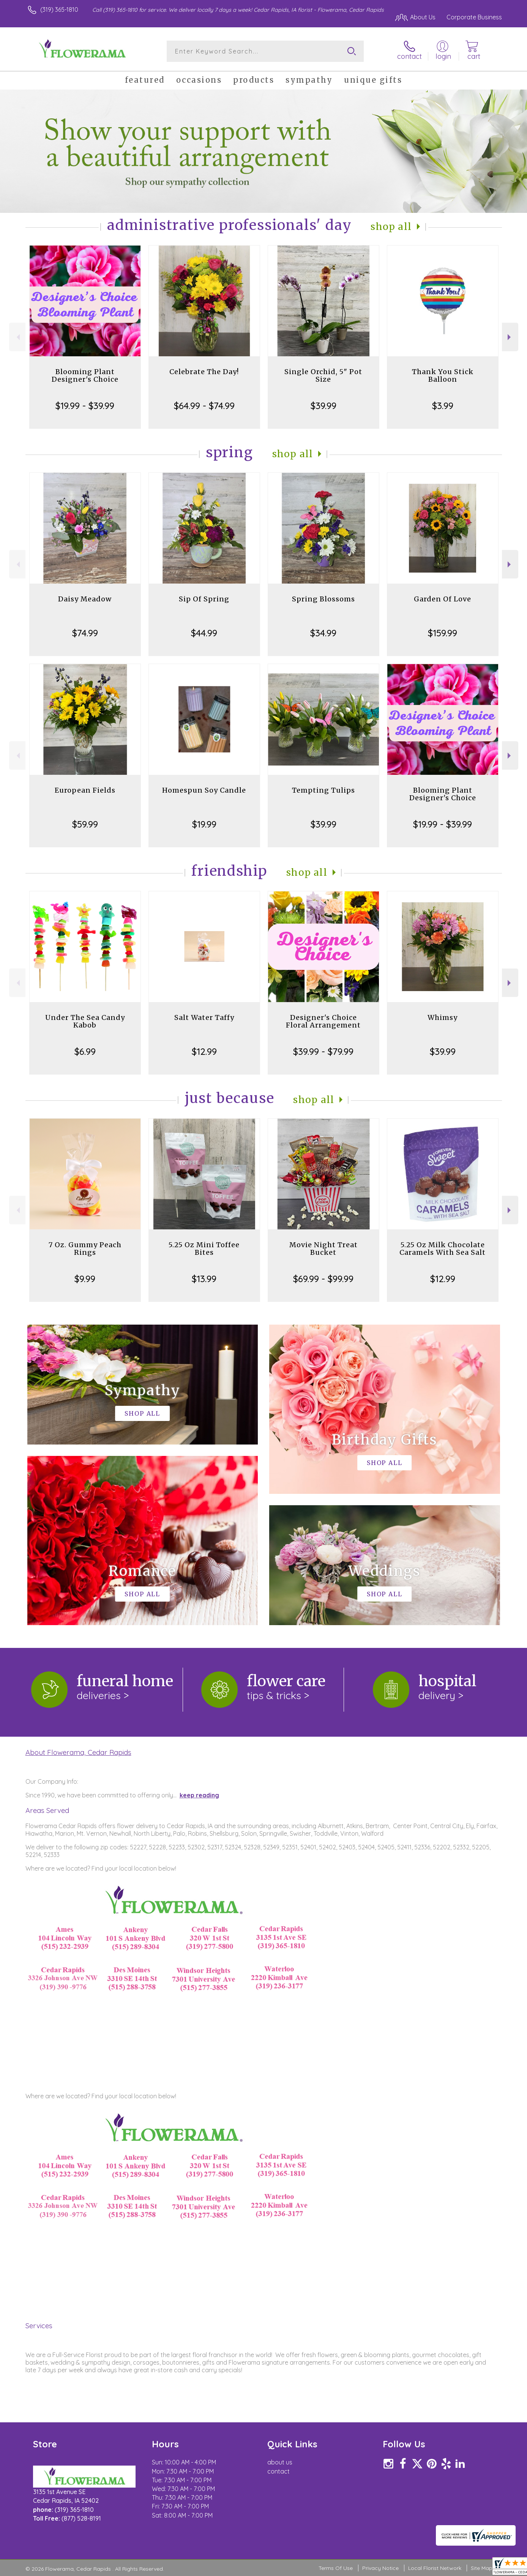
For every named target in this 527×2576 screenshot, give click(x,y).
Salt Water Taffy (204, 1017)
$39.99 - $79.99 (323, 1051)
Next (510, 337)
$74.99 (85, 633)
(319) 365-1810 (59, 9)
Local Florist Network (434, 2568)
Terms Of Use (336, 2568)
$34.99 (323, 633)
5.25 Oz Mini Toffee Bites (204, 1248)
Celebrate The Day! (204, 371)
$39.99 (323, 405)
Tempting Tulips (323, 790)
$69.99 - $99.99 (323, 1278)
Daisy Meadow (85, 599)
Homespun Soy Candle (204, 790)
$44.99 (204, 633)
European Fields (85, 790)
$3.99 (442, 405)
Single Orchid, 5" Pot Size (323, 375)
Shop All (391, 227)
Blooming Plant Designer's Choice (85, 375)
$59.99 (85, 824)
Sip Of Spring (204, 599)
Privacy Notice (380, 2568)
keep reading (199, 1795)
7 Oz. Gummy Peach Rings (85, 1248)
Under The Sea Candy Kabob (85, 1021)
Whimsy (443, 1017)
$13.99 (204, 1278)
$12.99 (204, 1051)
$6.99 (85, 1051)
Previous (17, 337)
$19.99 (204, 824)
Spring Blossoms (323, 599)
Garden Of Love (442, 599)
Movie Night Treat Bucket (323, 1248)
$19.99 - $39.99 (84, 405)
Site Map (481, 2568)
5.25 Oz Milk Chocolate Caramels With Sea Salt (442, 1248)
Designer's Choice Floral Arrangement (323, 1021)
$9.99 (84, 1278)
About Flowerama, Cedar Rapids (78, 1752)
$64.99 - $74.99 (204, 405)
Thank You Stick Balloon (442, 375)
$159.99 (442, 633)
